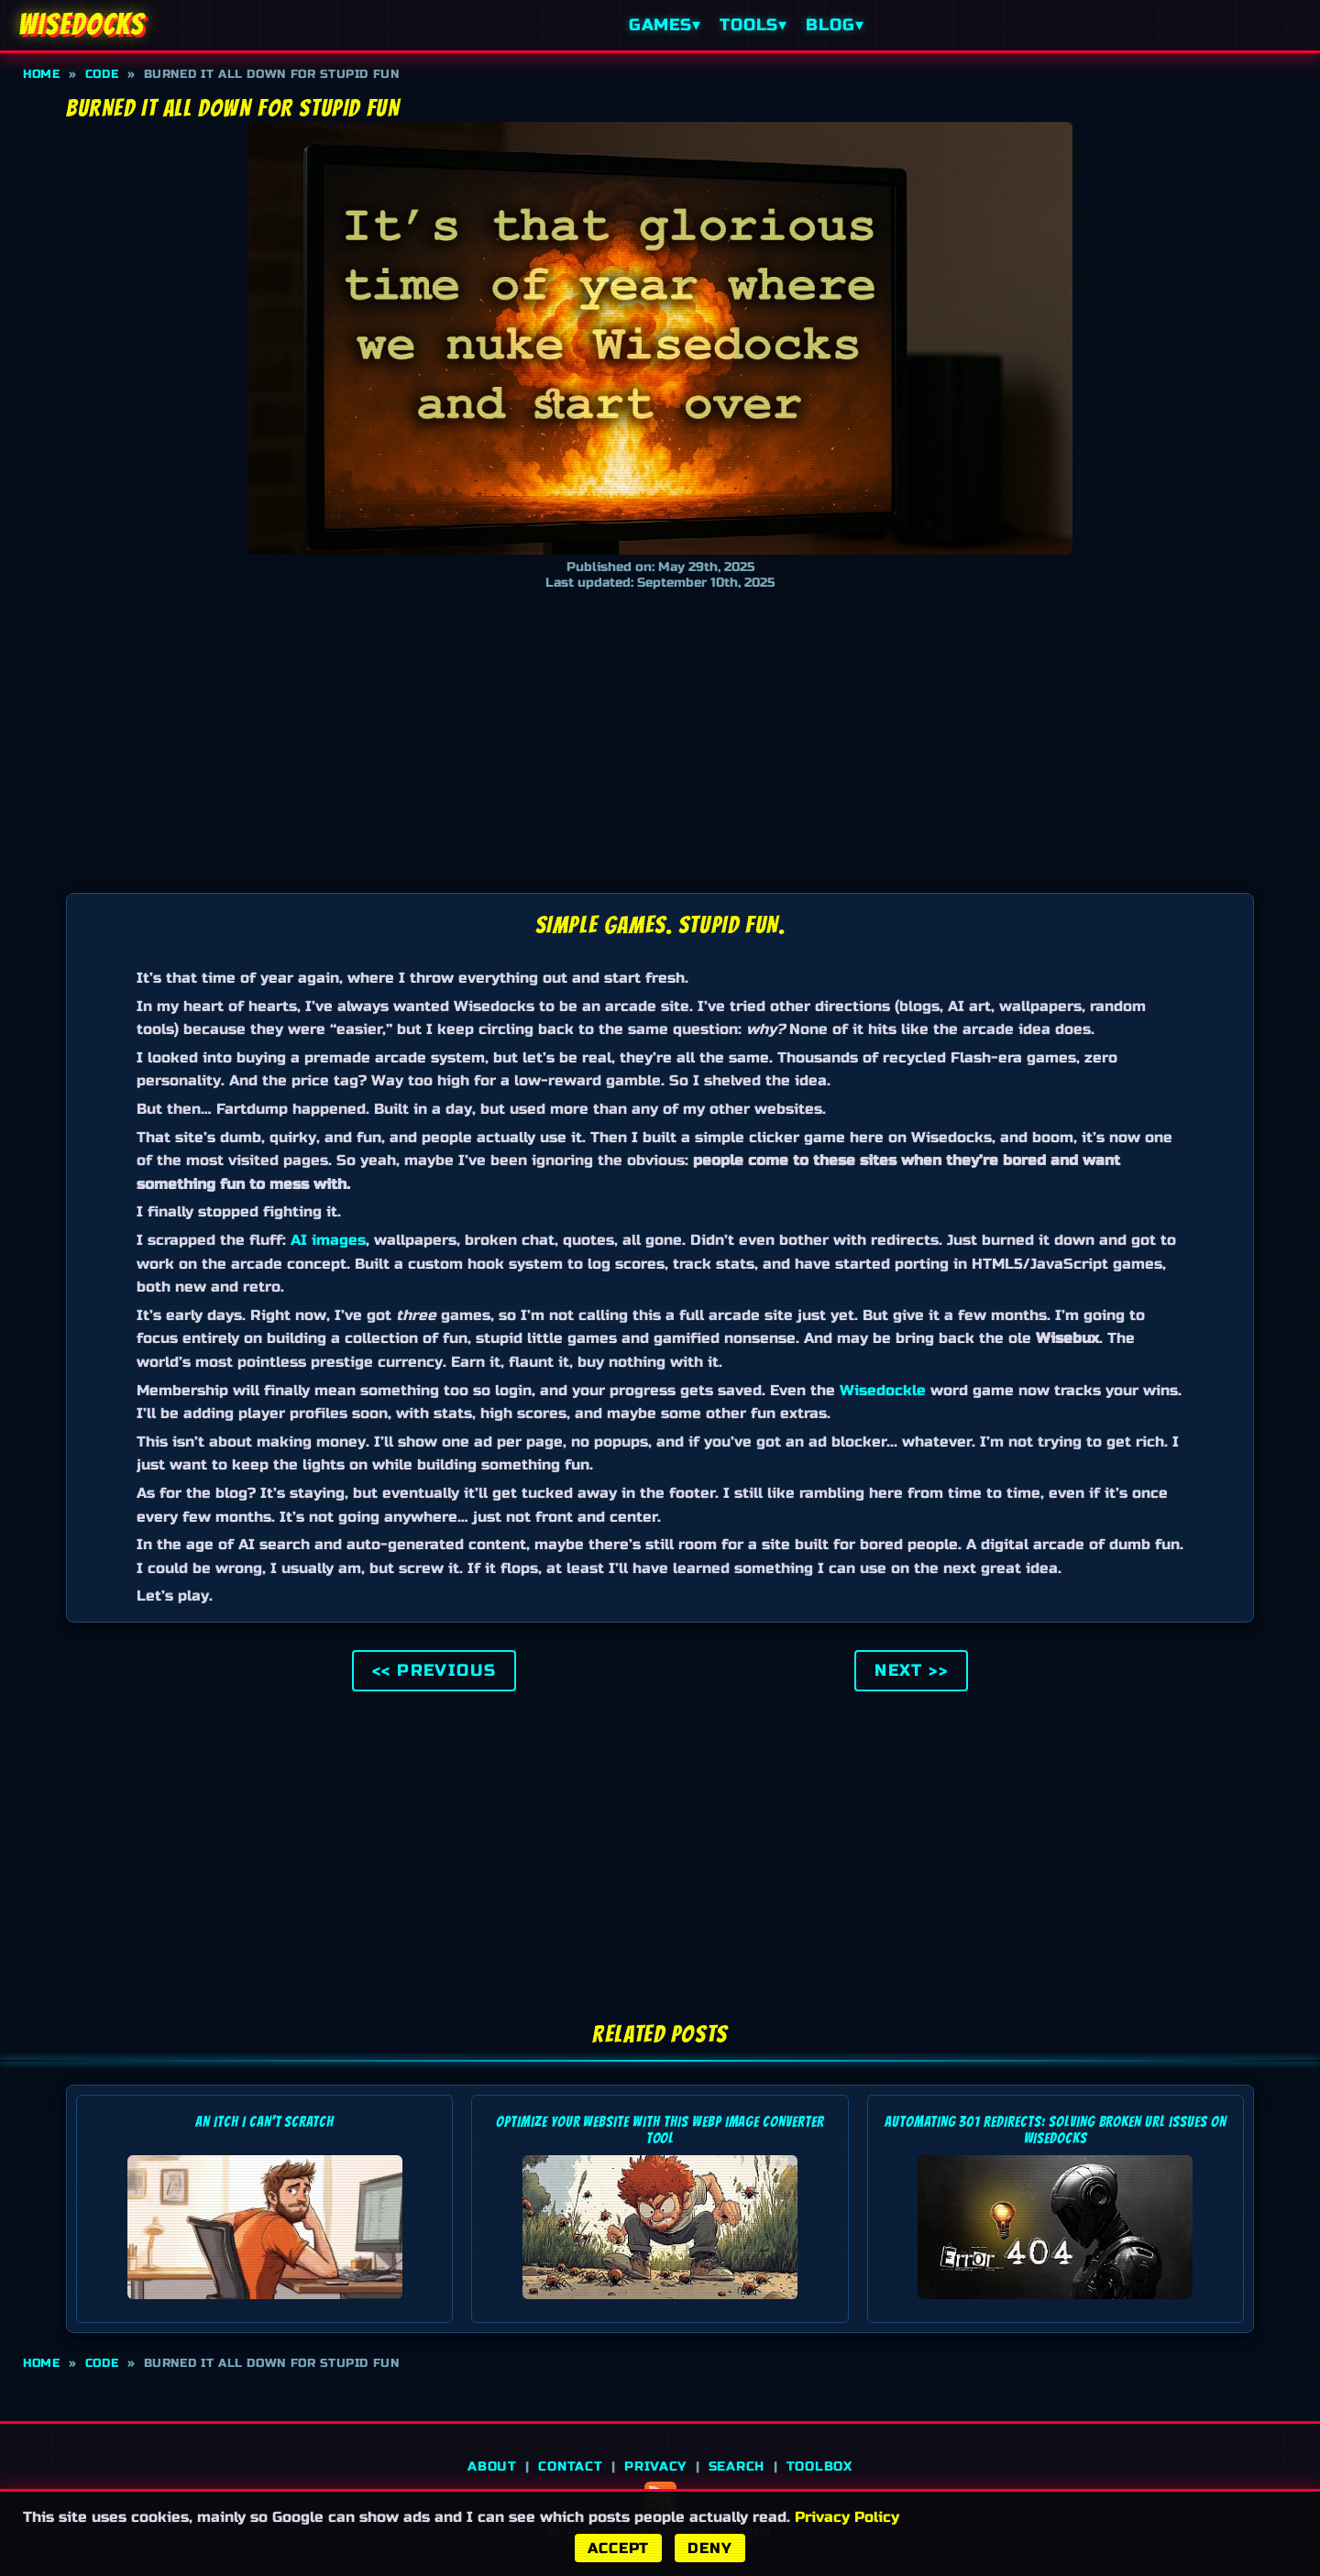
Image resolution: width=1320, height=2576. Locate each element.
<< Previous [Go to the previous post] (434, 1670)
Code (102, 74)
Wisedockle (883, 1390)
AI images (328, 1240)
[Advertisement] (660, 737)
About (492, 2466)
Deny (710, 2548)
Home (41, 74)
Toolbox (819, 2466)
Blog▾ (835, 25)
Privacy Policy (847, 2517)
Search (736, 2466)
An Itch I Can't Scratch (264, 2122)
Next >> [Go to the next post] (911, 1670)
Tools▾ (753, 25)
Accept (618, 2548)
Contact (570, 2466)
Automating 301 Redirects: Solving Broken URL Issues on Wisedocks (1055, 2130)
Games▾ (665, 25)
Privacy (655, 2466)
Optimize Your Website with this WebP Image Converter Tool (660, 2130)
